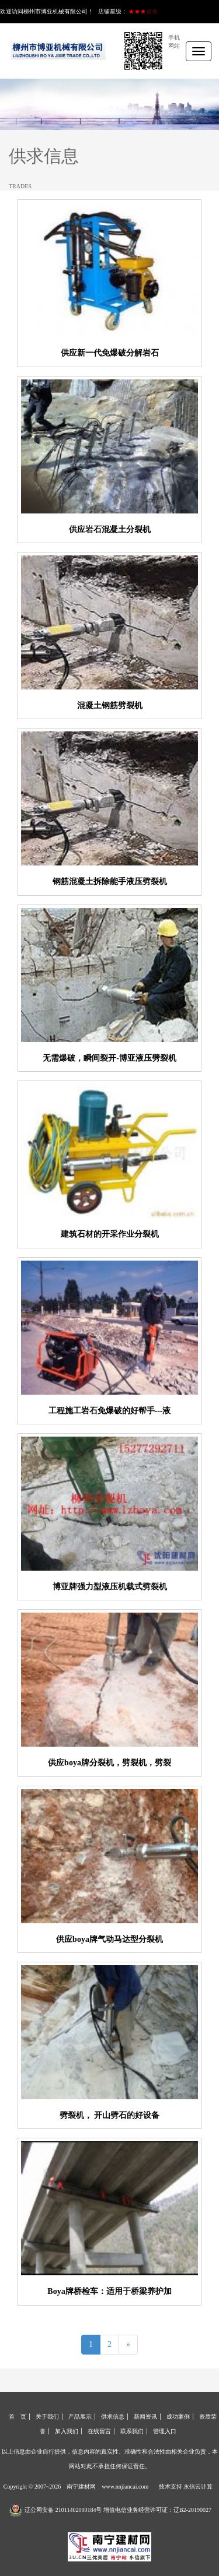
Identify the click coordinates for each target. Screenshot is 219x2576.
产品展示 (80, 2416)
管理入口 (164, 2431)
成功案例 (178, 2416)
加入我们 (66, 2431)
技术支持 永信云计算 (186, 2486)
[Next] (128, 2345)
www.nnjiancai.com (125, 2486)
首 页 (17, 2416)
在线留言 (99, 2431)
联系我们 (132, 2431)
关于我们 (47, 2416)
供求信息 (112, 2416)
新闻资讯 (145, 2416)
